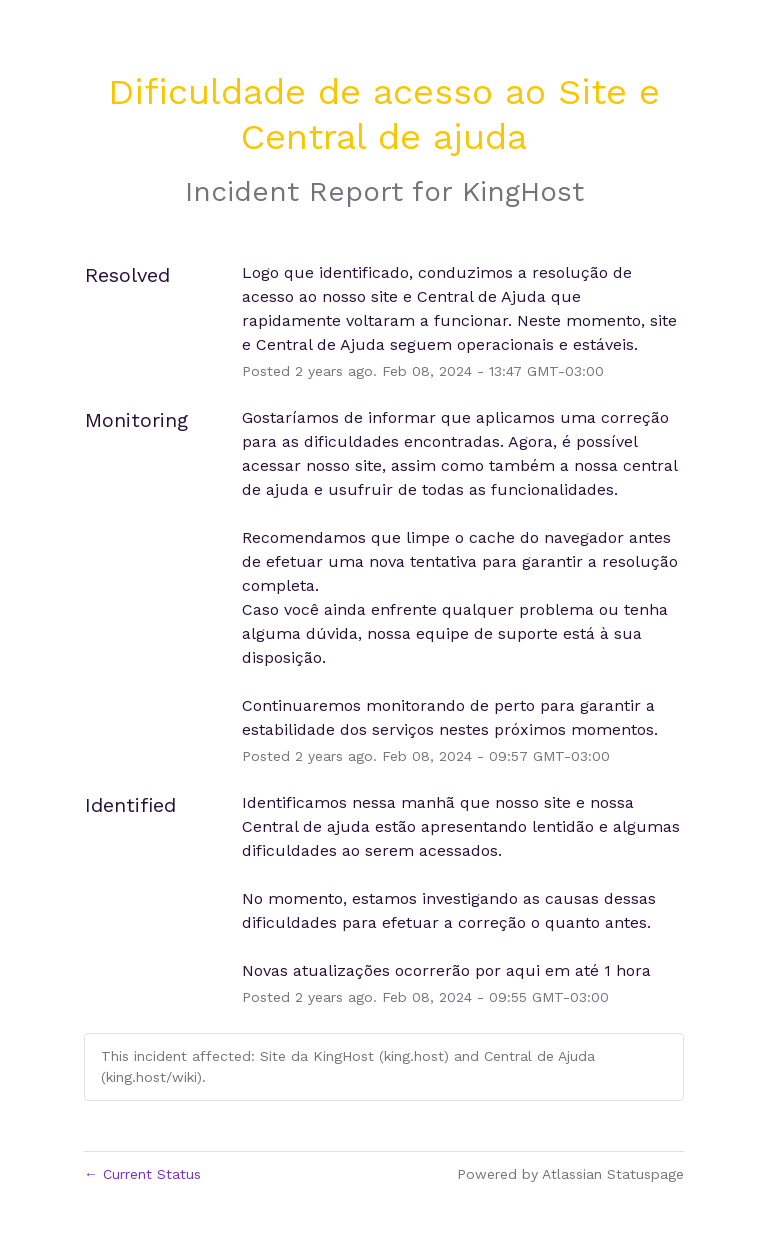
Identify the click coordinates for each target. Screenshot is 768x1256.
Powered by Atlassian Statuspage (570, 1174)
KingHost (523, 191)
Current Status (142, 1174)
